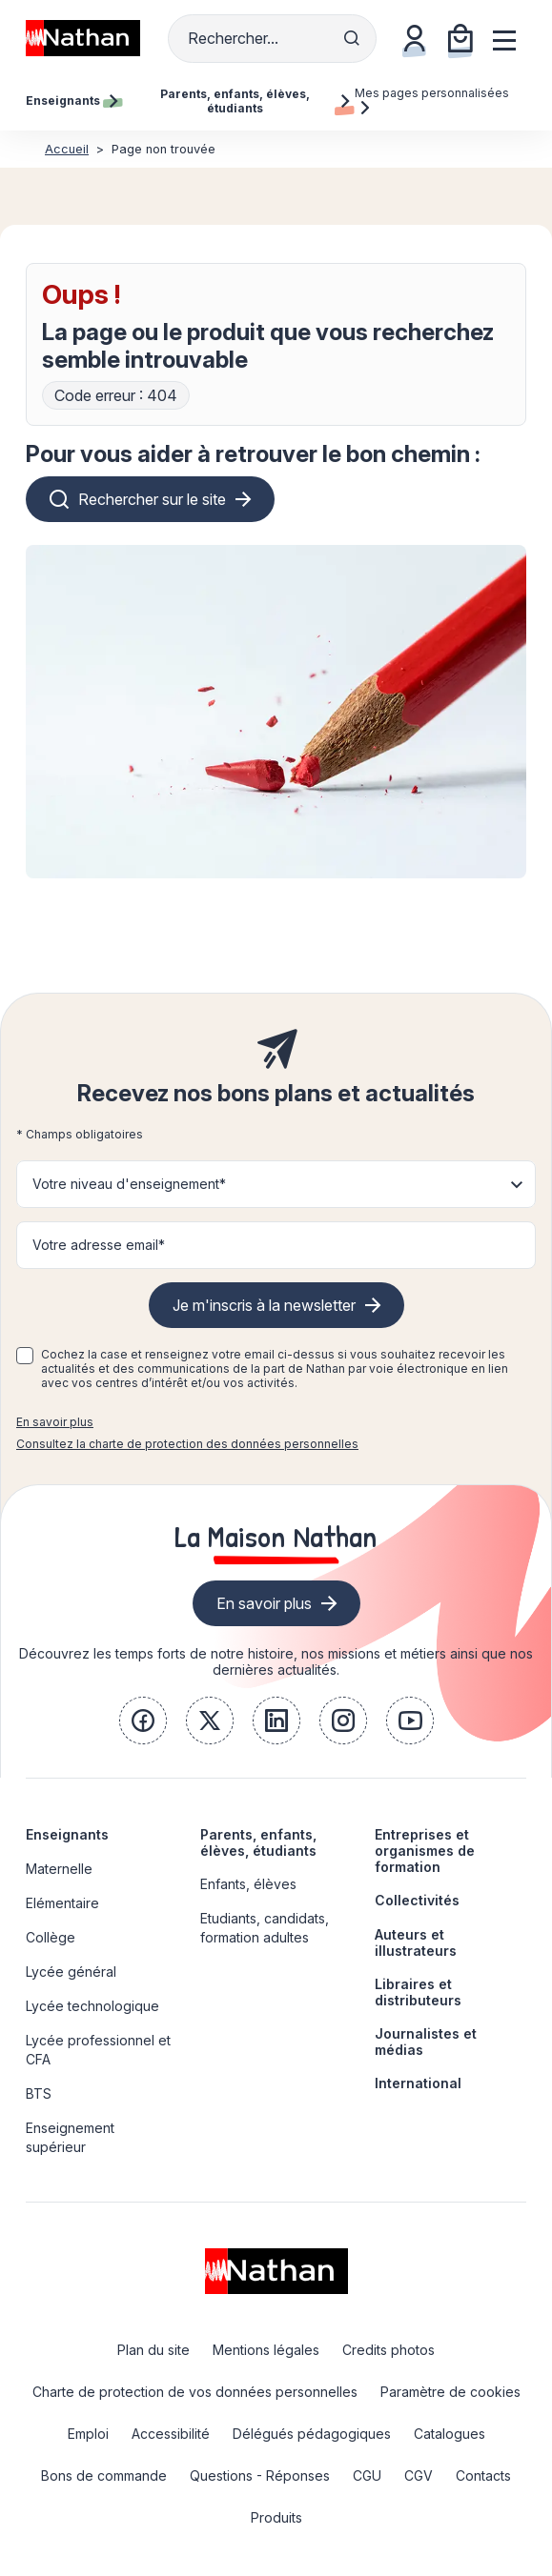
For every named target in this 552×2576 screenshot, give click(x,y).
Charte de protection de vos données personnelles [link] (195, 2392)
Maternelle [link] (59, 1869)
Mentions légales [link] (266, 2350)
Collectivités (417, 1900)
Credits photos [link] (388, 2350)
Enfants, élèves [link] (248, 1884)
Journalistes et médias (426, 2041)
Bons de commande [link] (104, 2475)
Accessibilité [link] (171, 2433)
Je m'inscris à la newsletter (264, 1305)
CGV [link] (418, 2475)
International (418, 2083)
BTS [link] (38, 2093)
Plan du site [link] (153, 2350)
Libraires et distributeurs (418, 1992)
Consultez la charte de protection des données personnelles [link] (187, 1444)
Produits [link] (276, 2517)
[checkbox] (24, 1355)
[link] (143, 1720)
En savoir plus (54, 1422)
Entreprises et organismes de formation (425, 1850)
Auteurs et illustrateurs (416, 1942)
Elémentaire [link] (62, 1903)
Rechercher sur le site (152, 499)
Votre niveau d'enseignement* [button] (129, 1184)
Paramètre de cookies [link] (450, 2392)
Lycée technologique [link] (92, 2006)
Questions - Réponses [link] (260, 2475)
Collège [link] (50, 1937)
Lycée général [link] (71, 1971)
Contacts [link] (483, 2475)
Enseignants (67, 1834)
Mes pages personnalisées (432, 100)
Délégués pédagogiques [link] (312, 2433)
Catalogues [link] (449, 2433)
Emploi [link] (88, 2433)
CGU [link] (367, 2475)
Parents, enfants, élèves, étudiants (258, 1842)
